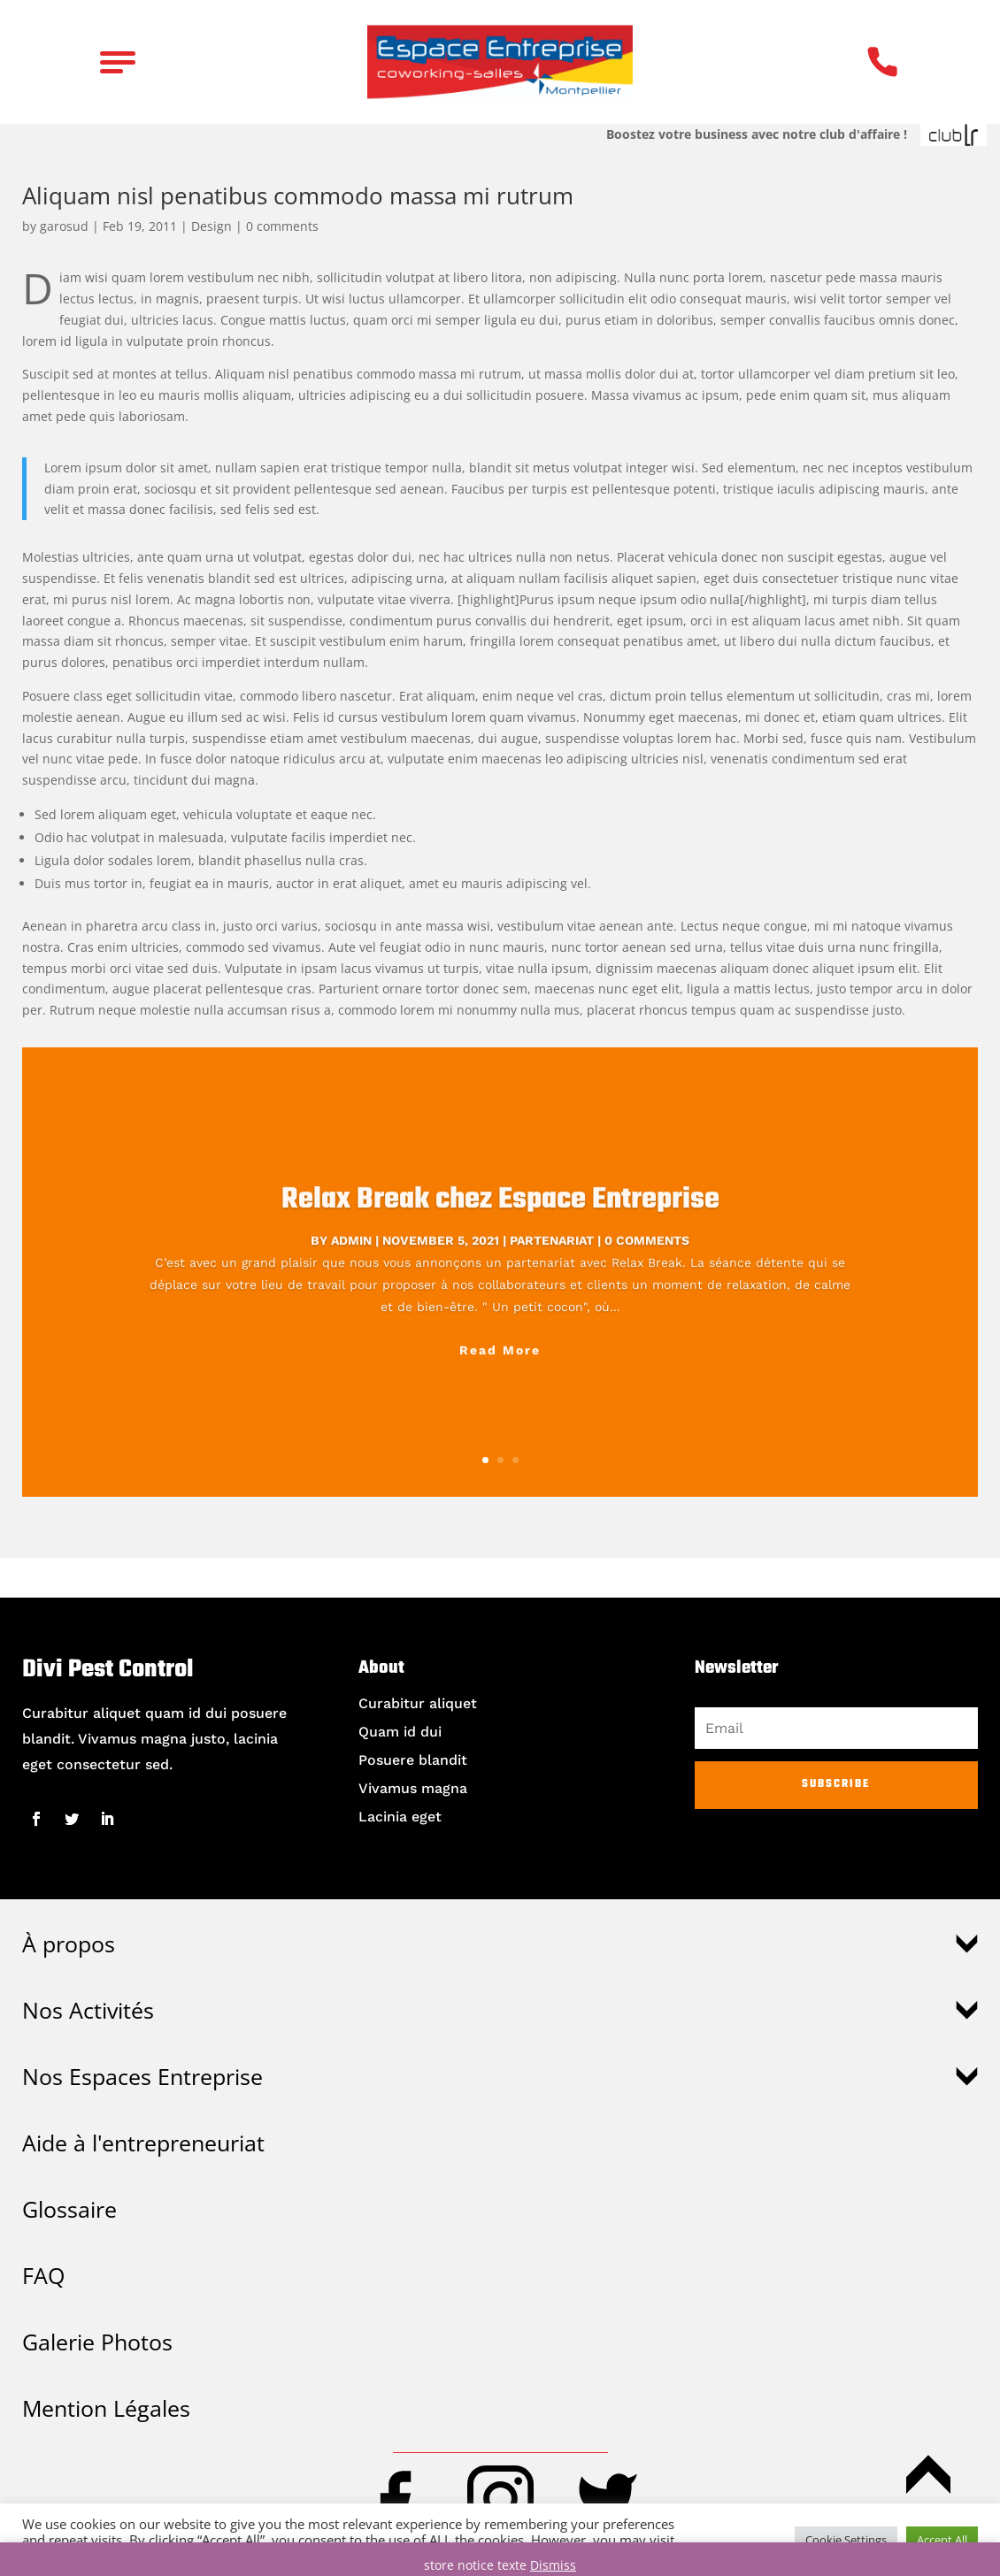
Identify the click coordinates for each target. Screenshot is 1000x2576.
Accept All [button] (942, 2540)
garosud (64, 226)
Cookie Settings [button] (846, 2540)
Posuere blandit (412, 1760)
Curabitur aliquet (417, 1703)
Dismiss (553, 2565)
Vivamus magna (412, 1788)
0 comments (282, 226)
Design (211, 226)
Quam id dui (400, 1731)
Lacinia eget (400, 1816)
